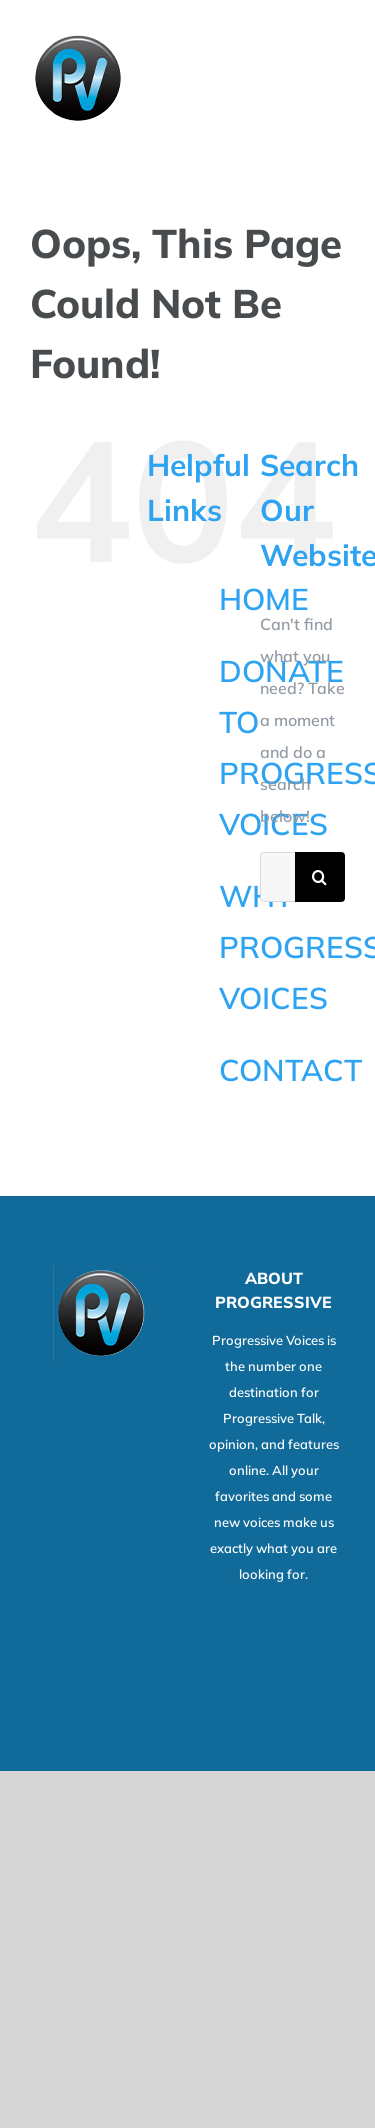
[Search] (320, 877)
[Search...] (277, 877)
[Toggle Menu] (332, 79)
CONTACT (290, 1070)
